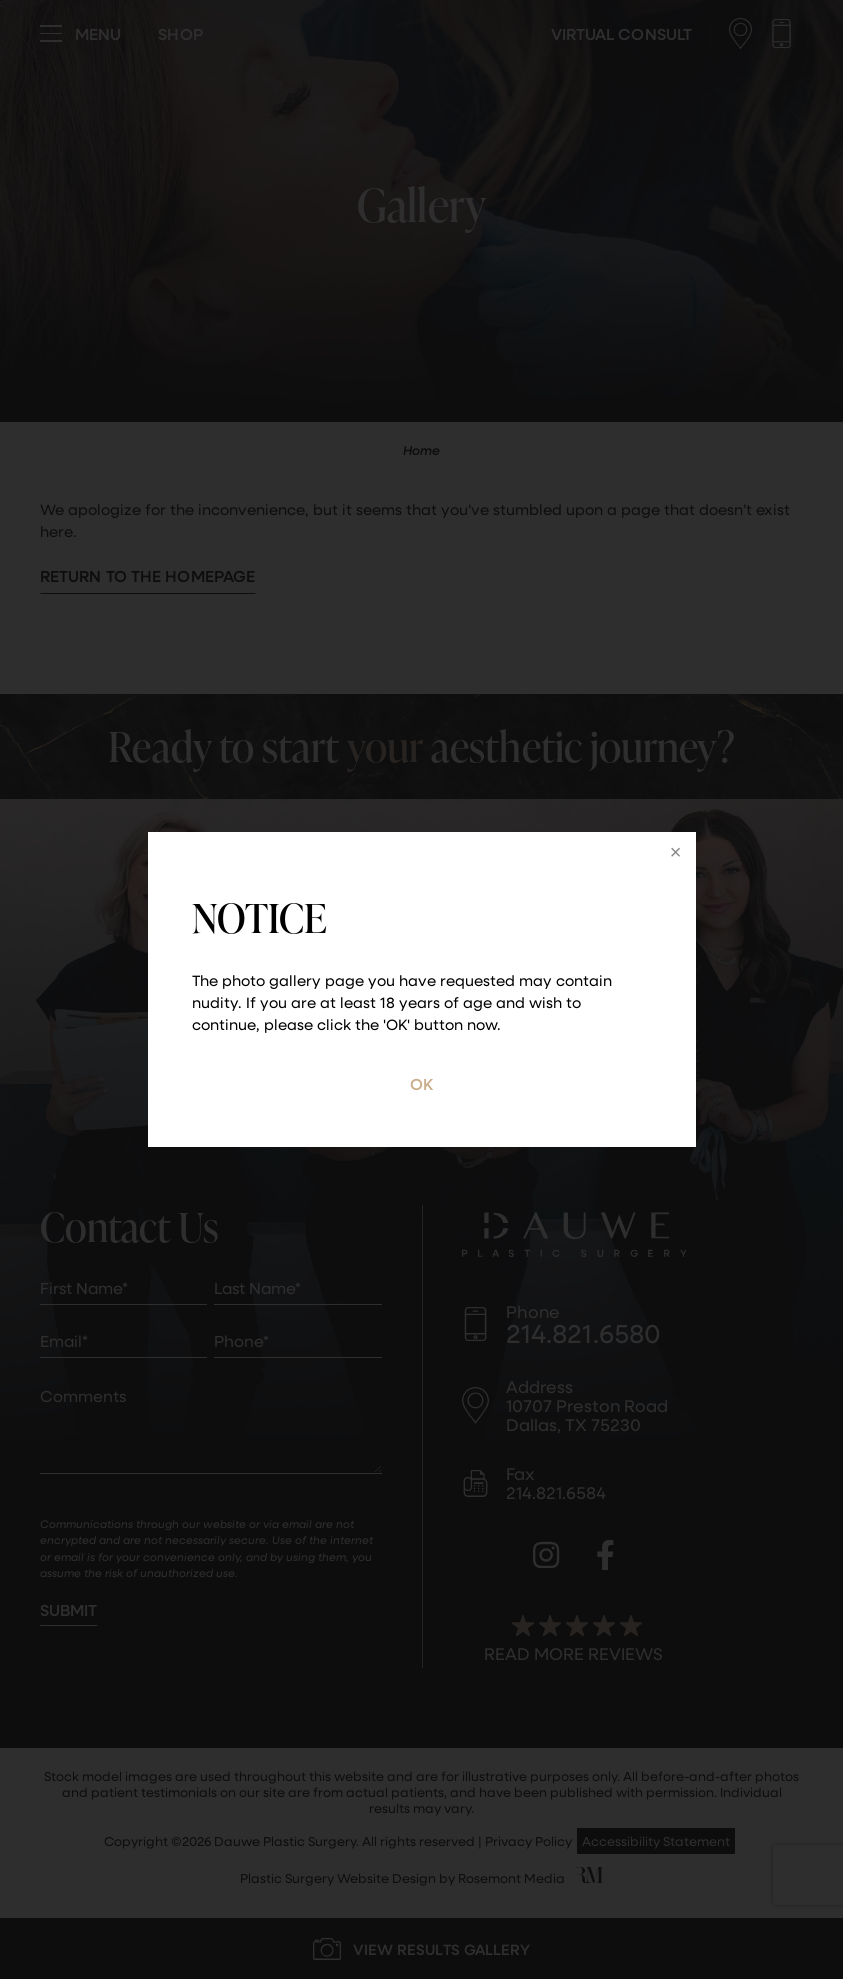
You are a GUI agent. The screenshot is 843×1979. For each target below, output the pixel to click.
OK (421, 1083)
